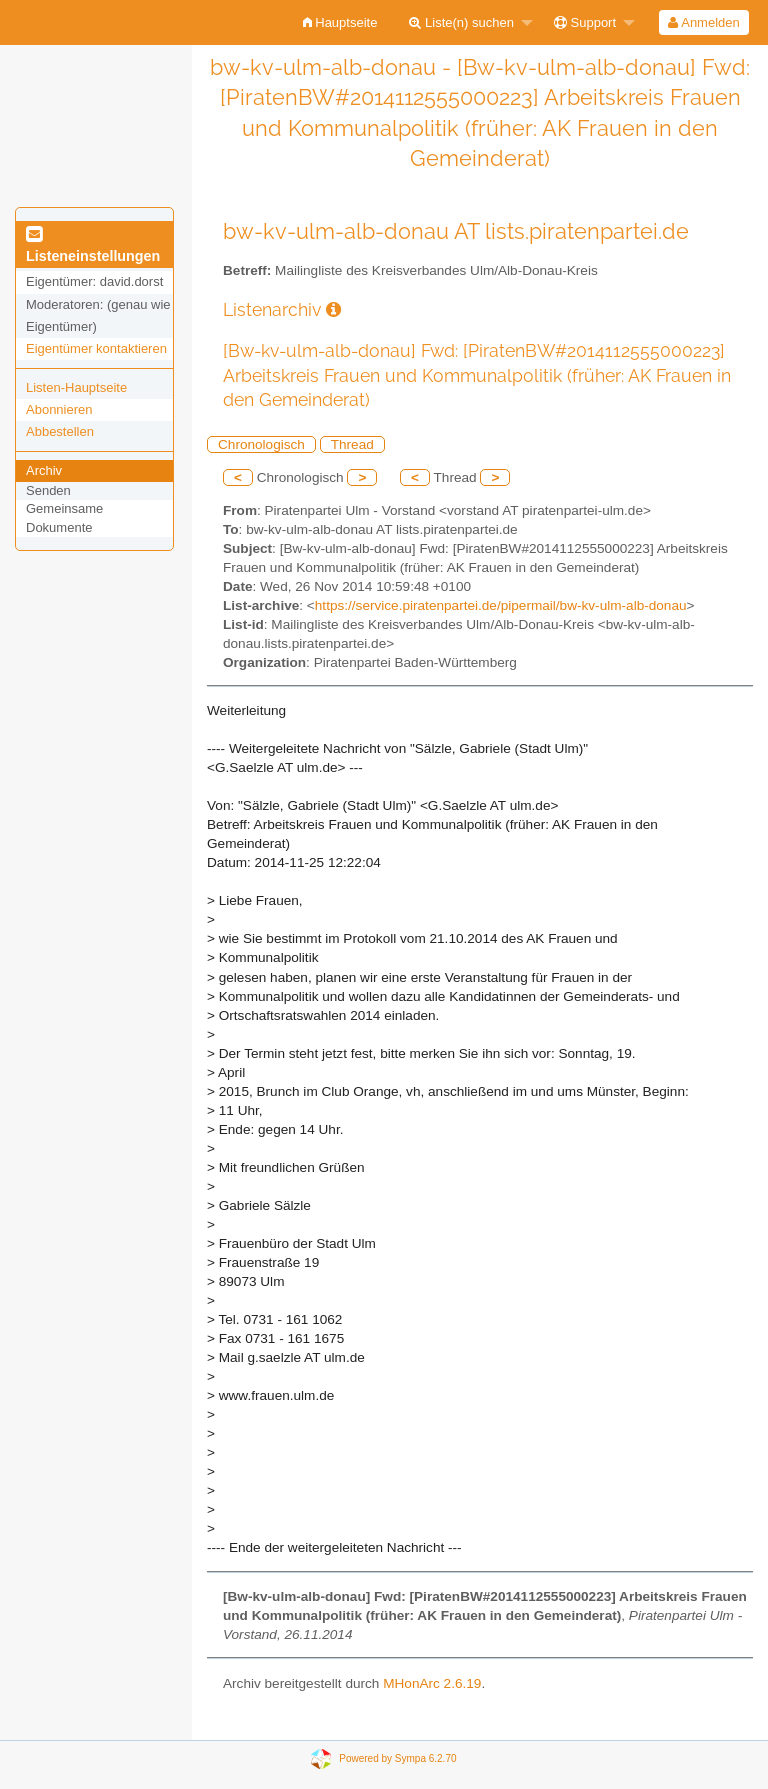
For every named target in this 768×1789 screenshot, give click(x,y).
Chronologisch (261, 444)
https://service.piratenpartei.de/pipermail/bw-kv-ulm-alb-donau (501, 605)
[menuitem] (340, 22)
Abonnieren (59, 409)
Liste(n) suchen (461, 22)
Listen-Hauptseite (76, 387)
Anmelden (703, 22)
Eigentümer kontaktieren (96, 348)
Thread (352, 444)
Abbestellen (60, 431)
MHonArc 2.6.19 (432, 1683)
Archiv (44, 470)
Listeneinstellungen (93, 246)
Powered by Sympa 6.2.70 (397, 1758)
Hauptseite (340, 22)
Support (585, 22)
